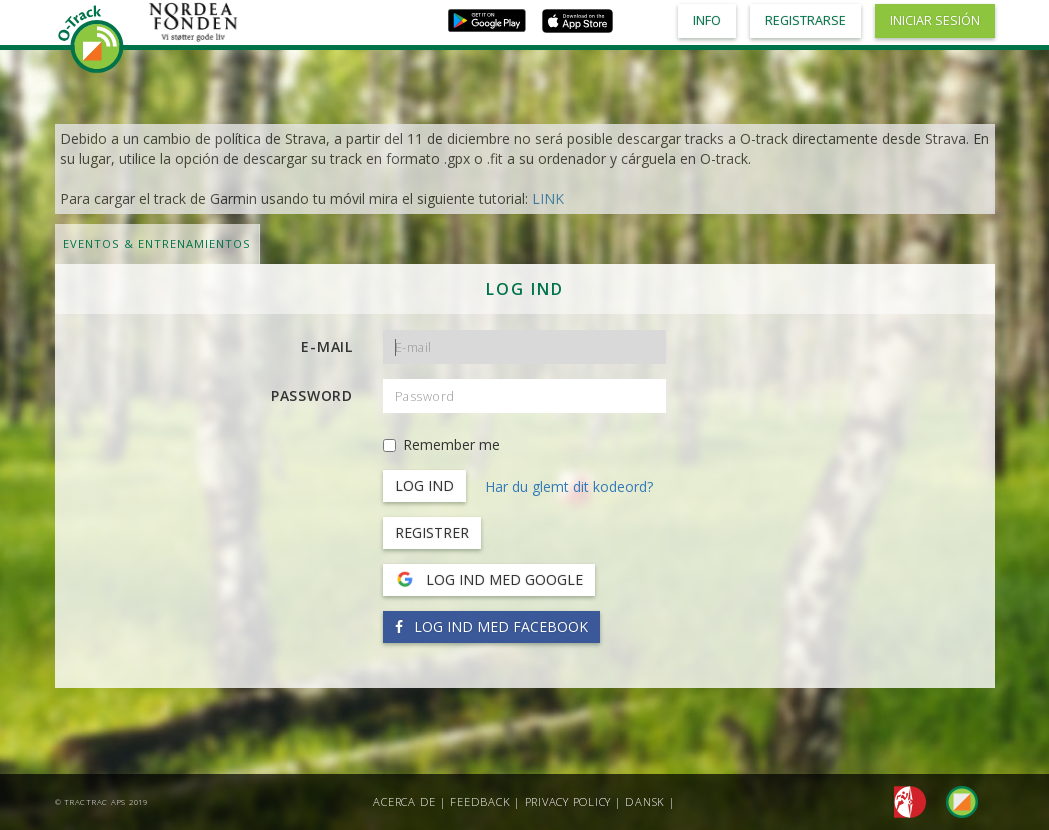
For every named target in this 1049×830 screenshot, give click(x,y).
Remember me (441, 444)
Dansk (645, 801)
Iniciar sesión (935, 20)
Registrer (432, 532)
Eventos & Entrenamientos (157, 243)
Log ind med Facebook (491, 626)
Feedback (480, 801)
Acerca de (404, 801)
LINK (548, 198)
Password (312, 395)
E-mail (327, 346)
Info (707, 20)
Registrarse (805, 20)
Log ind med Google (489, 580)
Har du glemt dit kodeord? (569, 486)
